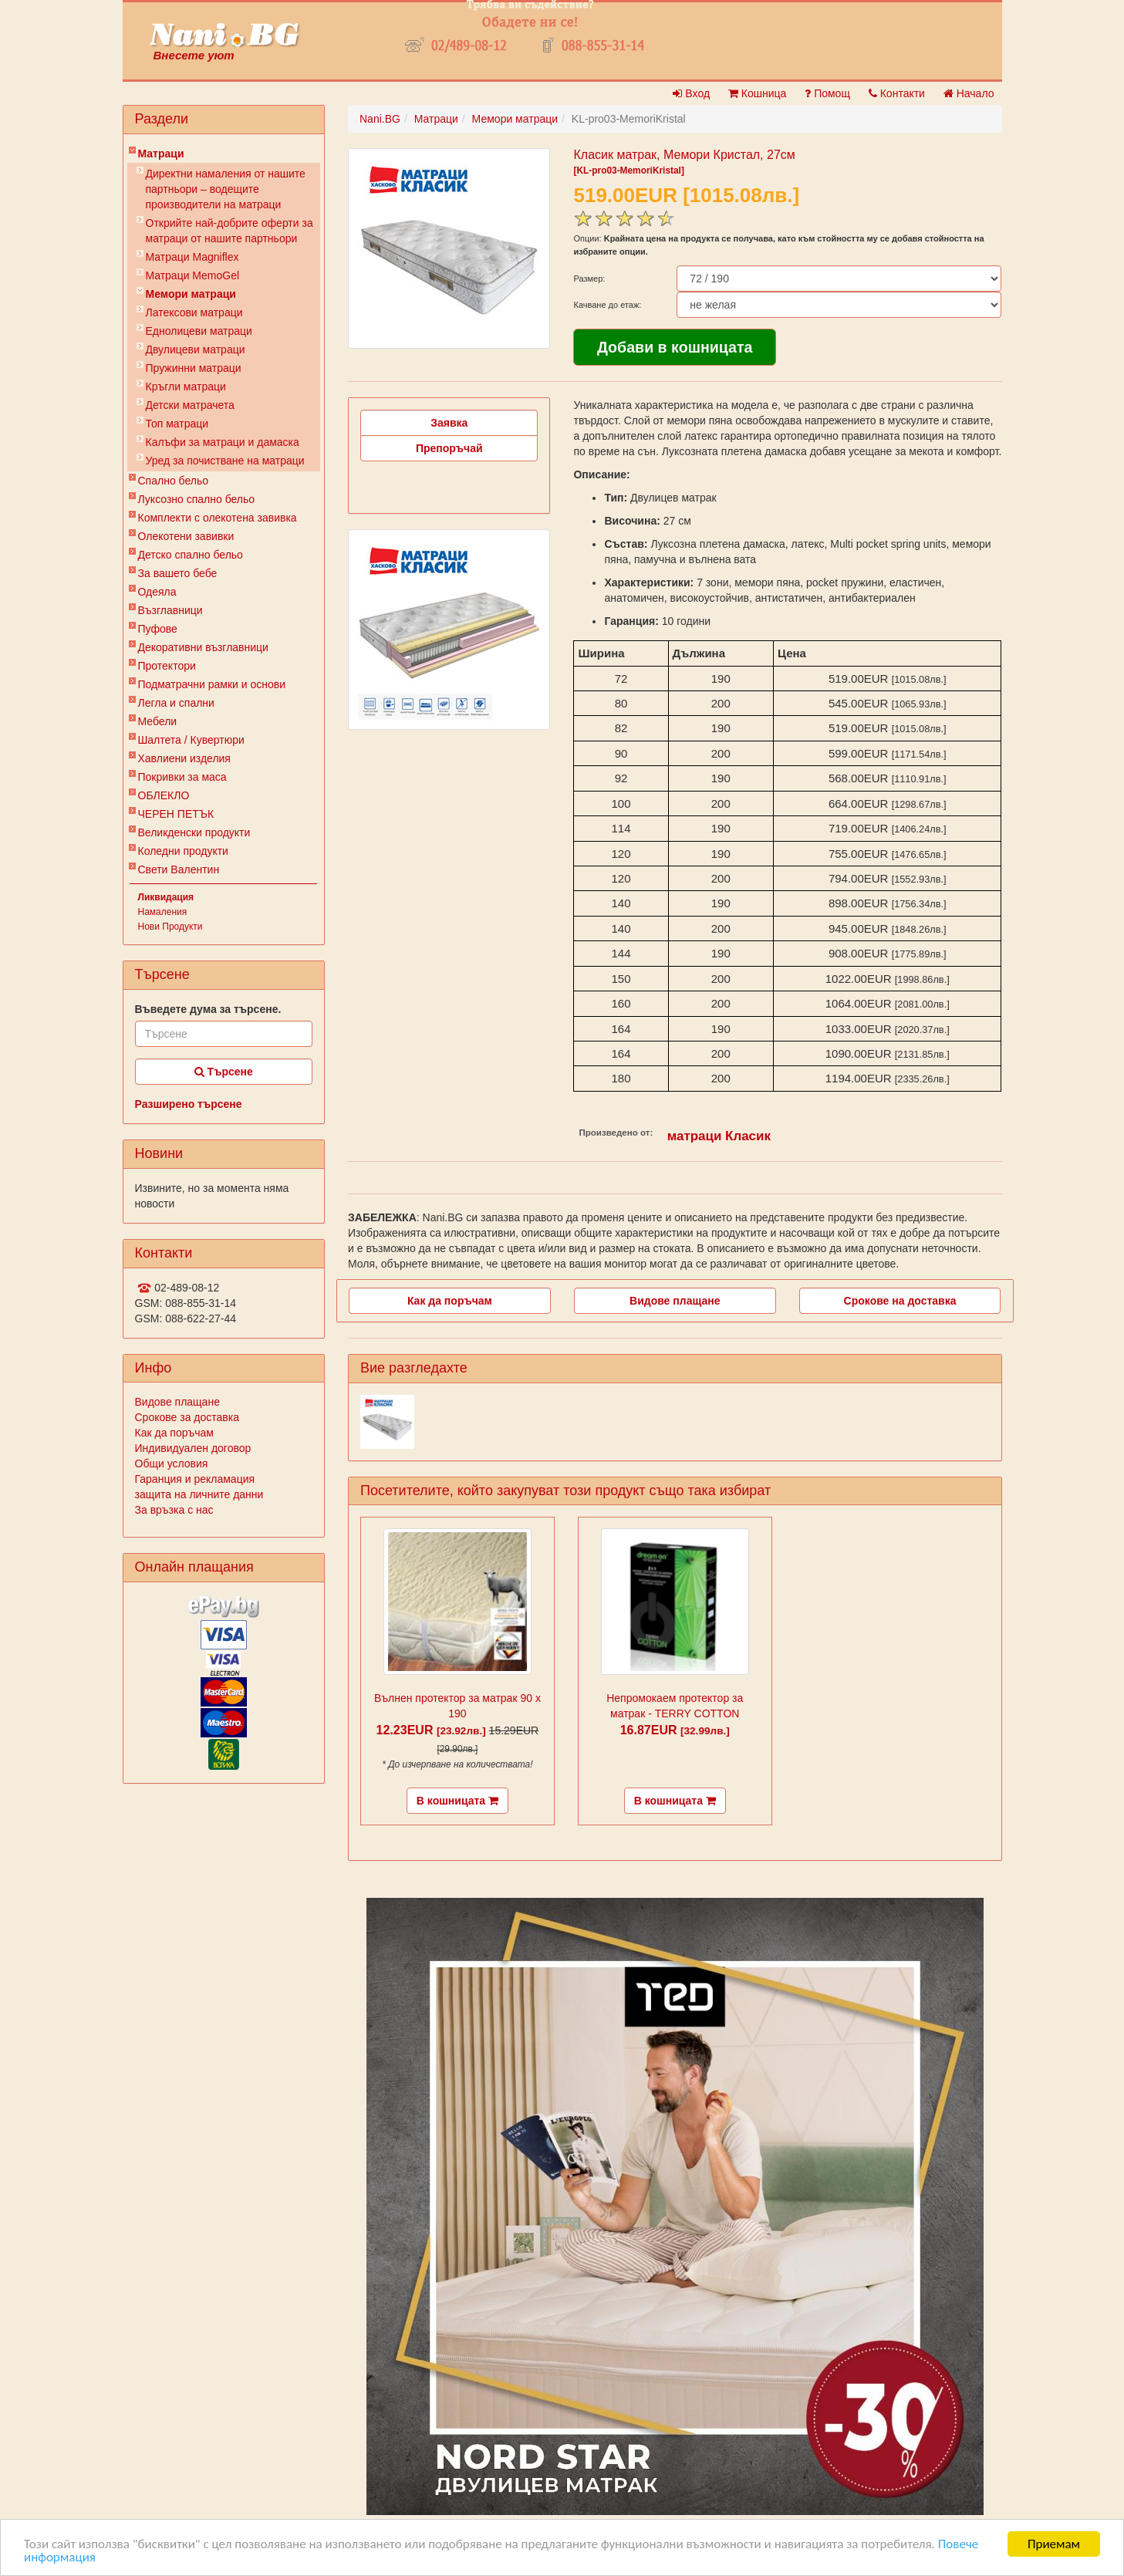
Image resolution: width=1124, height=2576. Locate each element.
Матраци (161, 153)
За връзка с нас (174, 1510)
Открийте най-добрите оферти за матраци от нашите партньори (229, 231)
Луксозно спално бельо (196, 499)
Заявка (448, 423)
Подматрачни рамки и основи (212, 684)
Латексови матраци (194, 312)
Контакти (897, 93)
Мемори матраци (191, 294)
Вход (691, 93)
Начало (968, 93)
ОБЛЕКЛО (164, 795)
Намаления (162, 911)
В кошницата (457, 1800)
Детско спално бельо (190, 555)
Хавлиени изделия (184, 758)
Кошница (757, 93)
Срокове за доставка (187, 1417)
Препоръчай (449, 448)
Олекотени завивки (186, 536)
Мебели (157, 721)
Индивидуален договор (193, 1448)
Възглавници (170, 610)
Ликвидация (166, 897)
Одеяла (157, 592)
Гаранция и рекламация (195, 1479)
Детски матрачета (190, 405)
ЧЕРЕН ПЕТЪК (176, 814)
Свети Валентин (179, 869)
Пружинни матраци (193, 368)
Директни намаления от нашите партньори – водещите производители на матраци (225, 189)
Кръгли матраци (186, 386)
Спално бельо (173, 480)
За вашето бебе (178, 573)
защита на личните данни (199, 1494)
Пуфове (157, 629)
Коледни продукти (183, 851)
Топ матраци (177, 423)
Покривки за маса (182, 777)
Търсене (223, 1071)
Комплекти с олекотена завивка (217, 517)
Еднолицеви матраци (199, 331)
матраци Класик (719, 1136)
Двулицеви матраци (195, 349)
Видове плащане (177, 1402)
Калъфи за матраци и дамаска (222, 442)
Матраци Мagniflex (192, 257)
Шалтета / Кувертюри (191, 740)
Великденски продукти (194, 832)
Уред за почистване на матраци (225, 460)
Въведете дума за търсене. (208, 1009)
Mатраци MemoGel (193, 275)
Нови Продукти (170, 926)
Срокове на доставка (900, 1301)
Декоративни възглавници (203, 647)
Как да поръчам (174, 1432)
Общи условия (171, 1463)
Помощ (827, 93)
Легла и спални (176, 703)
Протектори (167, 666)
